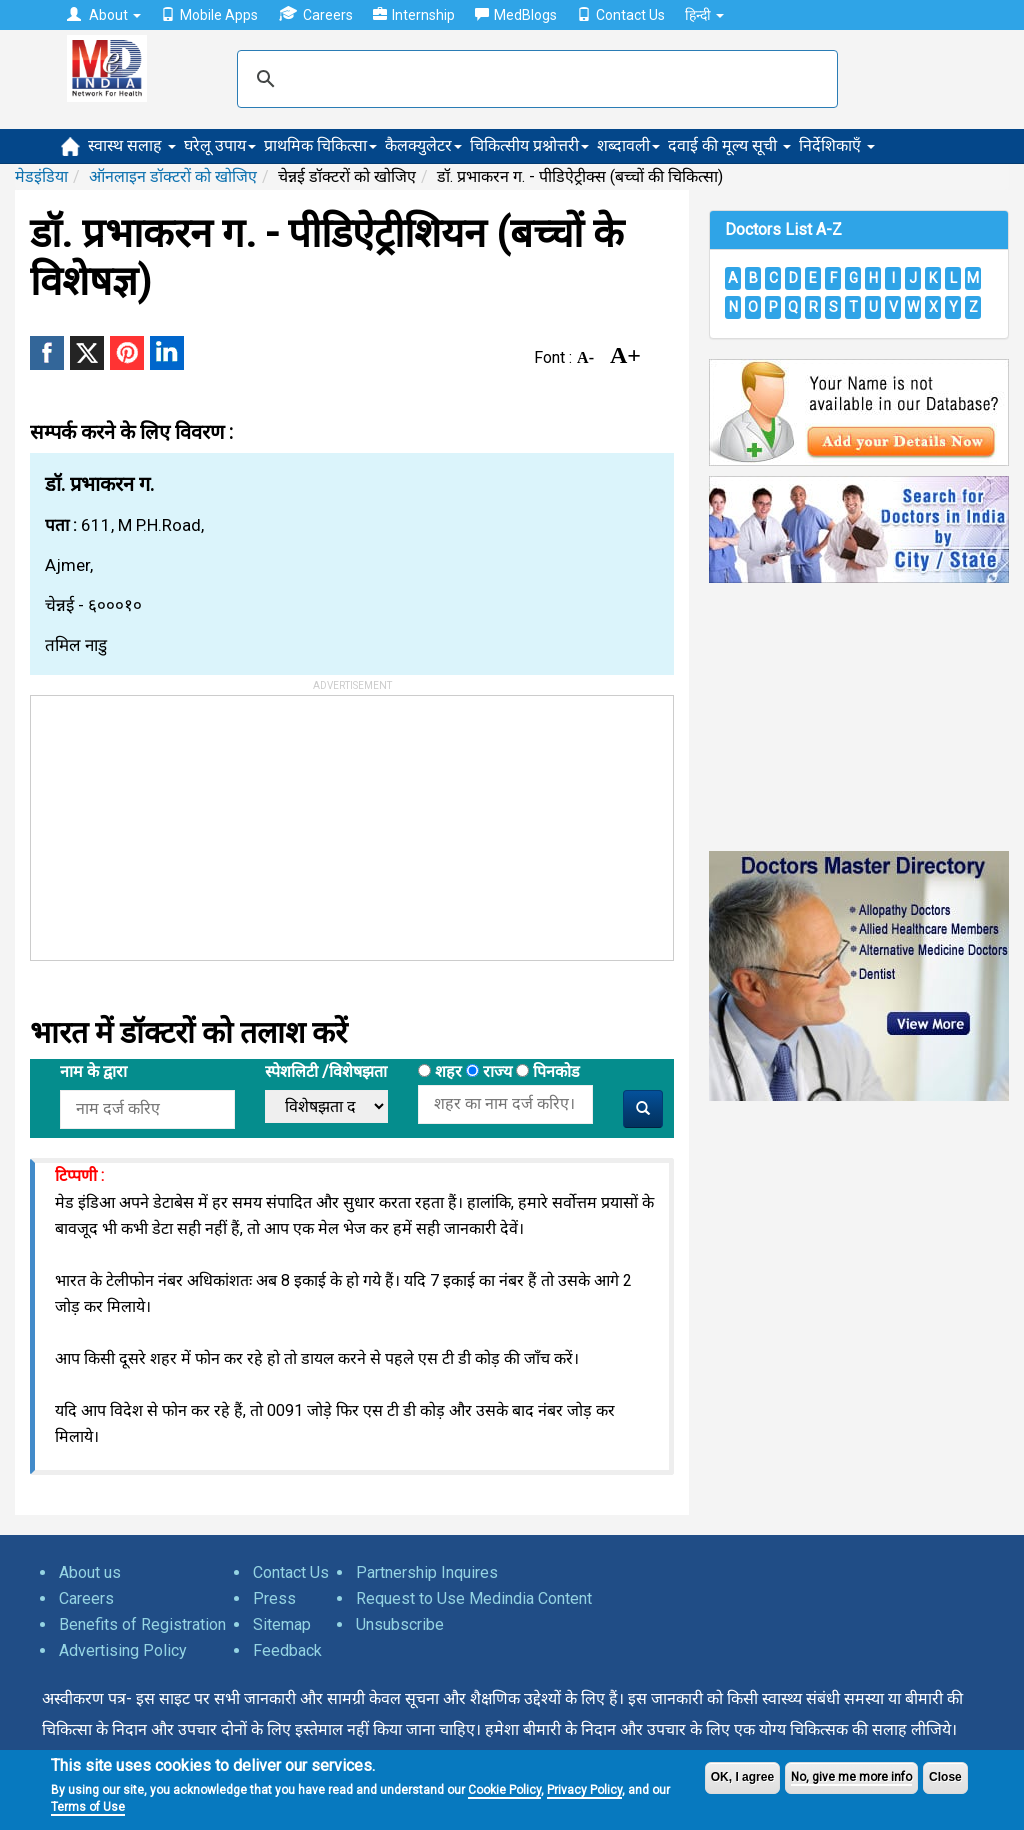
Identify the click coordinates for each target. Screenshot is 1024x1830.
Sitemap (282, 1624)
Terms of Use (88, 1807)
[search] (534, 79)
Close (945, 1777)
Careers (315, 14)
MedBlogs (516, 15)
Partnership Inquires (427, 1572)
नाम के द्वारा (93, 1071)
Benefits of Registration (142, 1624)
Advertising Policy (123, 1650)
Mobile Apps (209, 15)
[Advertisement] (181, 821)
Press (274, 1598)
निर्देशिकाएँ (837, 145)
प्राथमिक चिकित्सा (320, 145)
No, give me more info (851, 1777)
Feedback (287, 1650)
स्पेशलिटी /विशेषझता (326, 1071)
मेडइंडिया (41, 176)
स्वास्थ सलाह (132, 145)
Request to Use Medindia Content (474, 1598)
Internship (414, 15)
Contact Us (621, 15)
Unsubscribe (400, 1624)
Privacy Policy (584, 1790)
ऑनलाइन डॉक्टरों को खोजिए (173, 176)
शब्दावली (628, 145)
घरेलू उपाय (220, 145)
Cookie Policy (504, 1790)
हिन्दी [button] (704, 15)
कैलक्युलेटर (423, 145)
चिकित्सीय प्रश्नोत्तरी (529, 145)
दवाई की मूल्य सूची (729, 145)
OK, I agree (742, 1777)
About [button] (104, 15)
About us (90, 1572)
